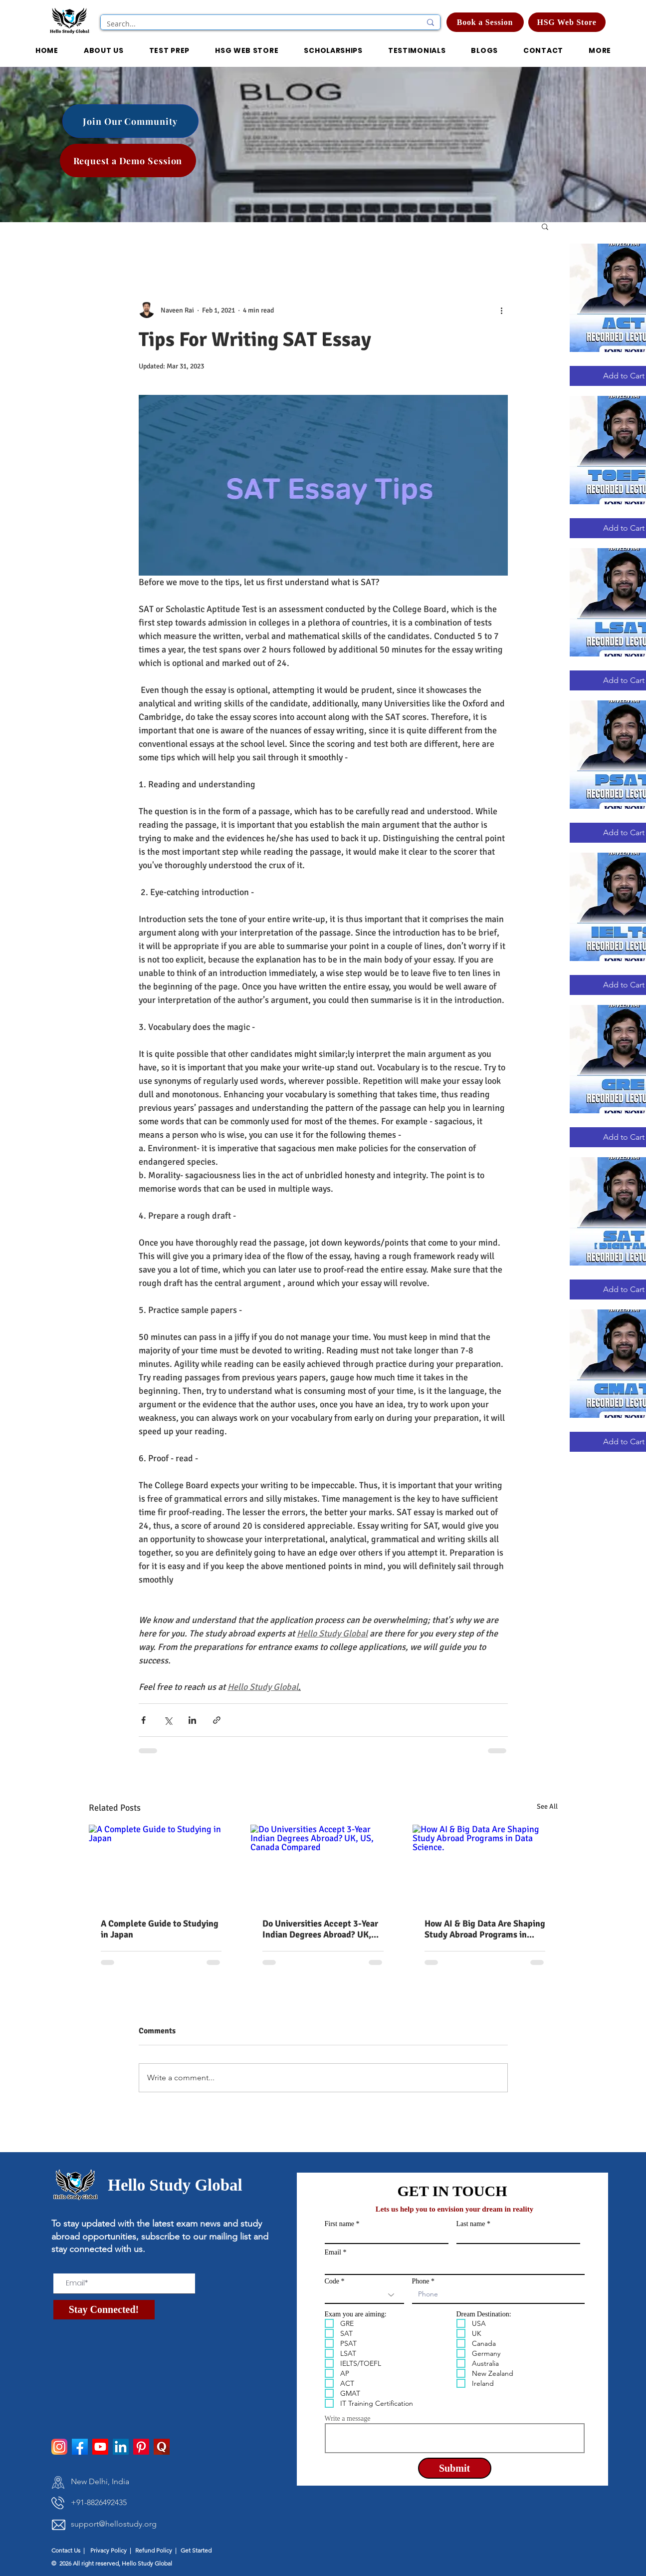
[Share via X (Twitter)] (168, 1720)
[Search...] (256, 24)
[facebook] (80, 2447)
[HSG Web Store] (567, 22)
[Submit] (454, 2468)
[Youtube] (100, 2447)
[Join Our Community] (130, 121)
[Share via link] (216, 1720)
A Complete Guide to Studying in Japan (159, 1929)
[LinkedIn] (121, 2447)
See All (547, 1806)
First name (340, 2224)
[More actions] (502, 310)
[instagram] (59, 2447)
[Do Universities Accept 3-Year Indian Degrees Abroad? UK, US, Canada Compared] (323, 1866)
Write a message (348, 2418)
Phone (421, 2281)
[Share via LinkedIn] (192, 1720)
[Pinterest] (141, 2447)
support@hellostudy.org (114, 2524)
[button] (333, 51)
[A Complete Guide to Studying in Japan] (161, 1865)
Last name (470, 2224)
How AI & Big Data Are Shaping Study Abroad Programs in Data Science (485, 1929)
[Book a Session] (485, 22)
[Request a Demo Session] (128, 160)
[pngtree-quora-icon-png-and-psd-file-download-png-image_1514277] (162, 2447)
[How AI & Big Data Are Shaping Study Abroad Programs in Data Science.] (485, 1865)
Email (333, 2252)
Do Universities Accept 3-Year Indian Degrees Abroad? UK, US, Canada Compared (320, 1929)
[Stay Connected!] (104, 2309)
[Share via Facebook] (143, 1720)
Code (332, 2281)
